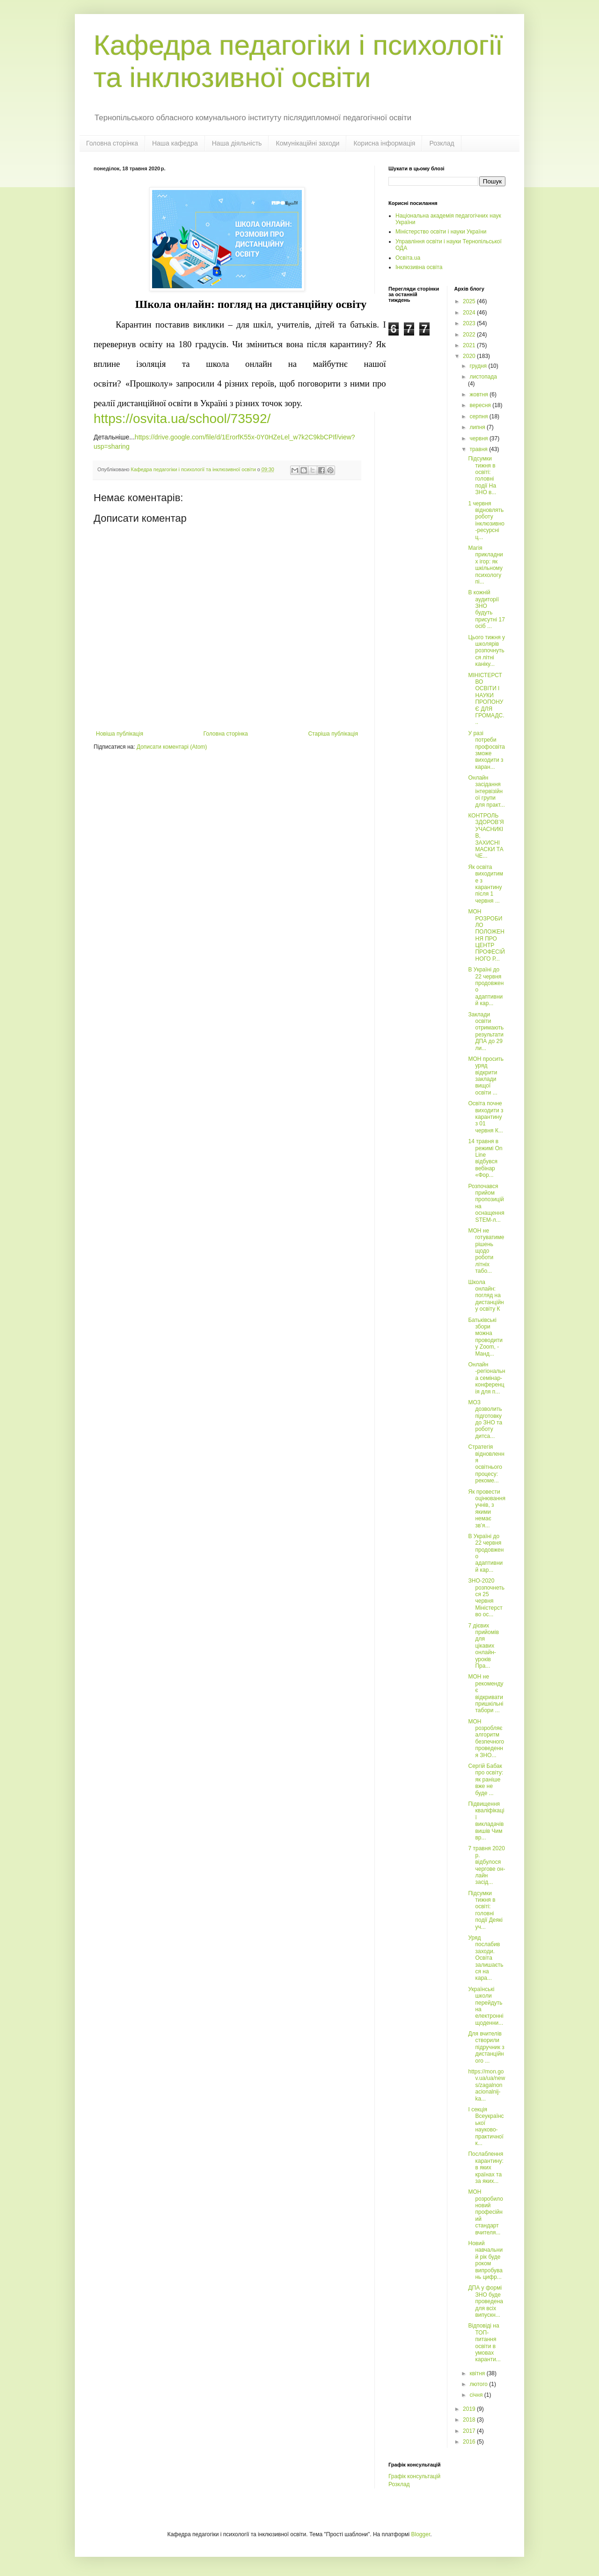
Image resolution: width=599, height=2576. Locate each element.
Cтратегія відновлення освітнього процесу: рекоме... (486, 1464)
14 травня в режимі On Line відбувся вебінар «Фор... (485, 1158)
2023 (470, 323)
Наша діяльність (237, 143)
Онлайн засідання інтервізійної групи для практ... (486, 791)
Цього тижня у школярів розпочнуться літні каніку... (486, 651)
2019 (470, 2409)
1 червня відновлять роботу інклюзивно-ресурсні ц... (486, 520)
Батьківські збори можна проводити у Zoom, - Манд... (485, 1337)
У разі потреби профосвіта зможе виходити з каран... (486, 750)
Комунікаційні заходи (307, 143)
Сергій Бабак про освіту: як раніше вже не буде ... (485, 1779)
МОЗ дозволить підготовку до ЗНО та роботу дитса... (485, 1419)
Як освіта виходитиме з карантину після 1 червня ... (485, 884)
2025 (470, 301)
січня (476, 2395)
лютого (479, 2384)
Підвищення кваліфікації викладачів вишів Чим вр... (486, 1821)
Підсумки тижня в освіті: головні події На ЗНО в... (482, 475)
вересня (480, 405)
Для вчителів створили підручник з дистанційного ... (486, 2047)
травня (479, 449)
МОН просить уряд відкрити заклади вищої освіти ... (486, 1076)
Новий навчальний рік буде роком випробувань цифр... (485, 2260)
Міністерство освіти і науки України (440, 231)
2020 (470, 356)
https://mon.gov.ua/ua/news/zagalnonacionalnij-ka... (486, 2085)
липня (478, 427)
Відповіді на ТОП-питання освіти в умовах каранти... (484, 2342)
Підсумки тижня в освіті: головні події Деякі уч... (485, 1910)
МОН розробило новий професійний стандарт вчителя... (485, 2212)
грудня (478, 366)
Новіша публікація (119, 733)
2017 (470, 2431)
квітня (477, 2373)
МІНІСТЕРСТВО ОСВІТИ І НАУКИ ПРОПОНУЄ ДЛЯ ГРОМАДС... (486, 699)
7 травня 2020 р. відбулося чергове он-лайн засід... (486, 1865)
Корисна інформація (384, 143)
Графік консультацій (414, 2476)
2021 (470, 345)
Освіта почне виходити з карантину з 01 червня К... (485, 1117)
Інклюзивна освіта (418, 267)
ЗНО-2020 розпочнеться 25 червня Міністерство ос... (486, 1597)
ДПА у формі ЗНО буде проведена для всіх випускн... (485, 2301)
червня (479, 438)
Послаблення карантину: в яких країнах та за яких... (485, 2167)
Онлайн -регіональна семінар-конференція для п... (486, 1378)
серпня (479, 416)
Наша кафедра (175, 143)
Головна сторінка (112, 143)
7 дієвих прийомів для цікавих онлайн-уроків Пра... (483, 1645)
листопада (483, 376)
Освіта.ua (407, 258)
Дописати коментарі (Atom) (172, 747)
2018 (470, 2419)
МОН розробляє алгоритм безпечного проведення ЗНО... (486, 1738)
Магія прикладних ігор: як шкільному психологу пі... (485, 565)
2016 (470, 2441)
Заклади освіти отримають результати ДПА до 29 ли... (486, 1031)
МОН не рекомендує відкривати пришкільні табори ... (485, 1693)
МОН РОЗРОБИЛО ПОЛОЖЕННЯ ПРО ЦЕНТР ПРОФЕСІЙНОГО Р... (486, 935)
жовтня (479, 394)
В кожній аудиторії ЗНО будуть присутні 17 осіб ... (486, 609)
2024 (470, 312)
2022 (470, 334)
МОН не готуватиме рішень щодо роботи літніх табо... (486, 1250)
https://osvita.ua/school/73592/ (182, 418)
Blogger (421, 2534)
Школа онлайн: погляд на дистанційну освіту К (486, 1296)
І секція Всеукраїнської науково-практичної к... (486, 2126)
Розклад (441, 143)
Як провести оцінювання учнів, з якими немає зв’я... (486, 1509)
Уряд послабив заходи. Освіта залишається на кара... (485, 1957)
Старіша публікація (333, 733)
